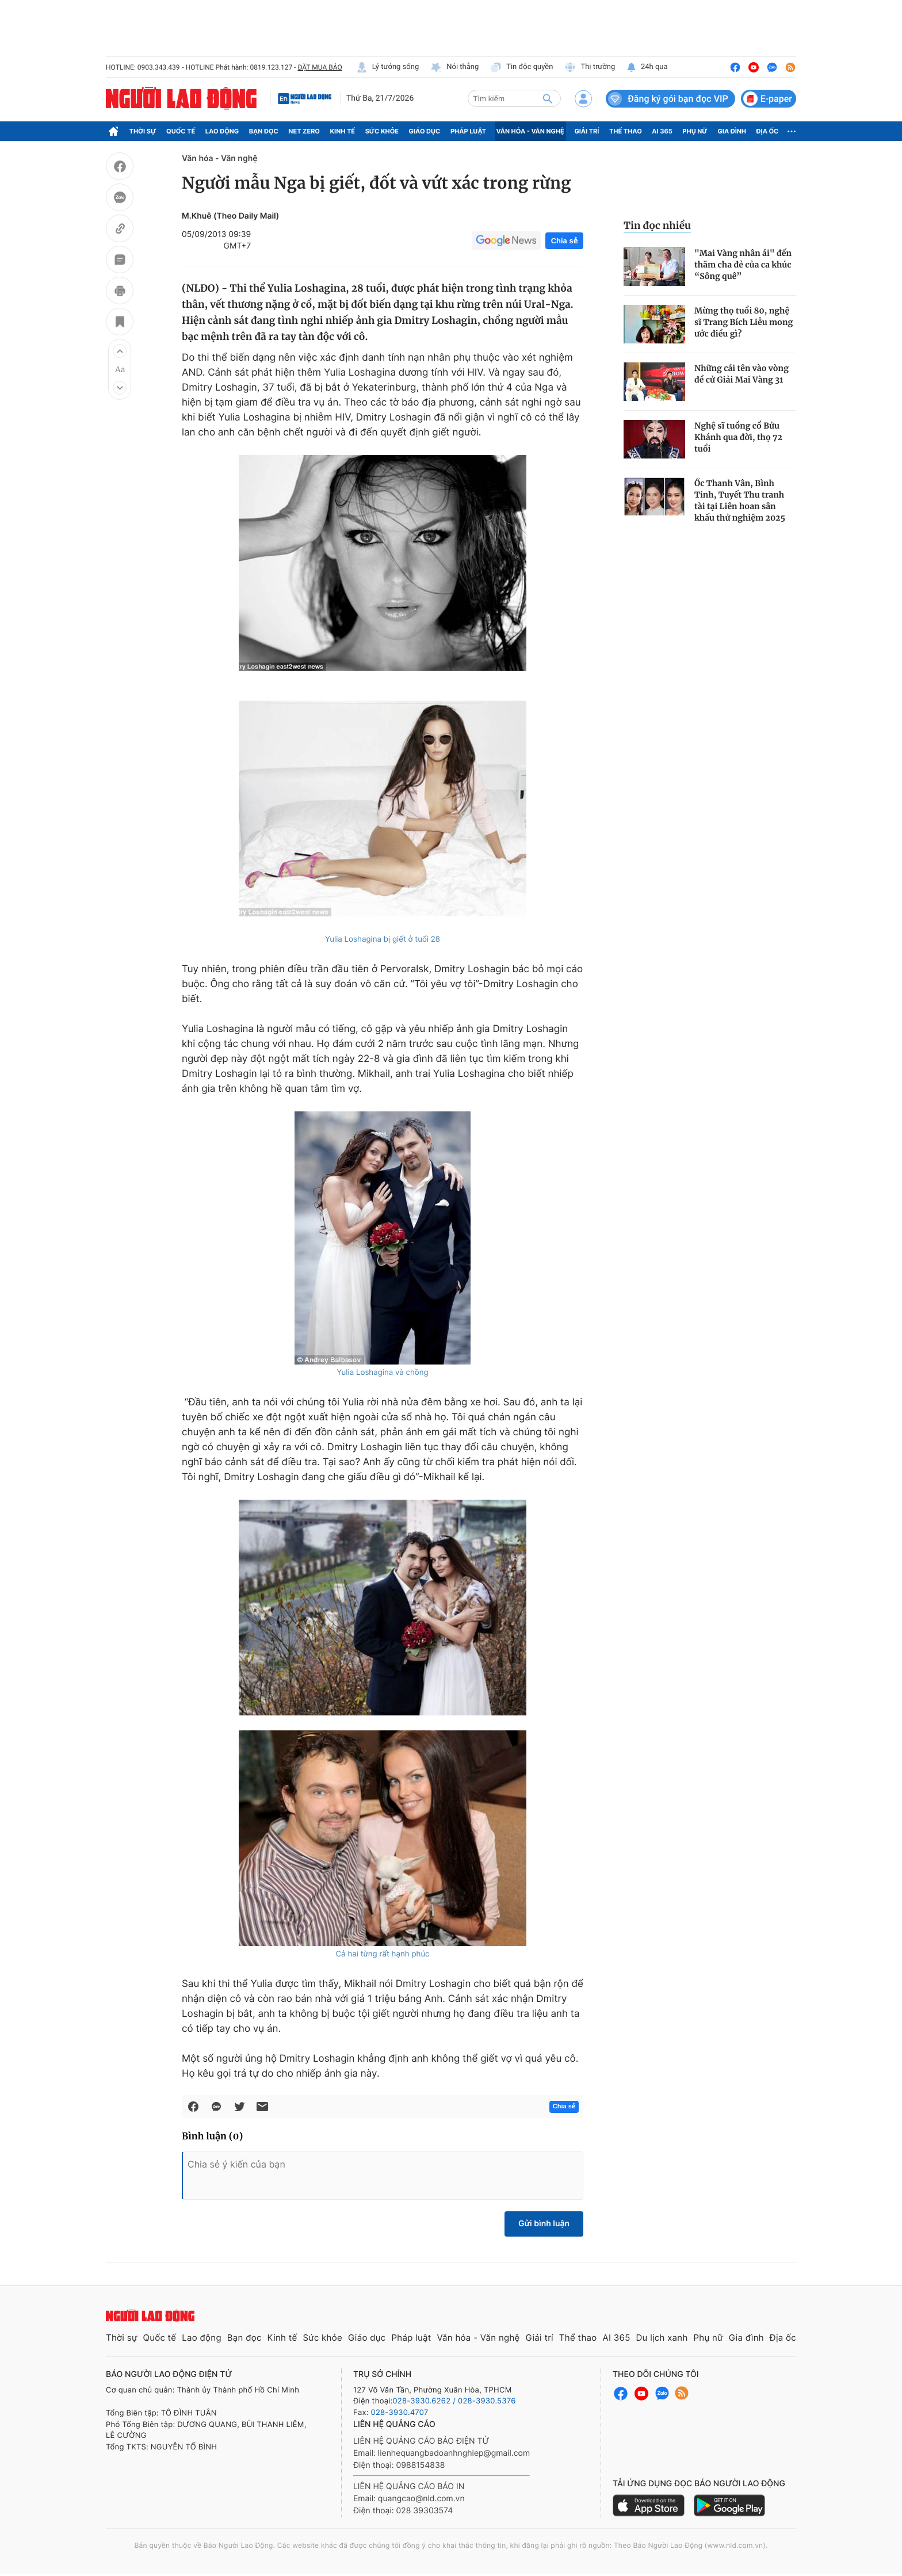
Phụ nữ (695, 131)
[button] (120, 351)
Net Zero (304, 131)
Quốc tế (180, 131)
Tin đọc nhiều (657, 225)
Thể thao (625, 131)
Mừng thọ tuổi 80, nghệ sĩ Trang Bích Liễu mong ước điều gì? (743, 322)
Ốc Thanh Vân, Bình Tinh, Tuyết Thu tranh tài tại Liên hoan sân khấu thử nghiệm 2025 (739, 500)
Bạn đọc (263, 131)
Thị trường (589, 67)
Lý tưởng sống (387, 67)
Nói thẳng (454, 67)
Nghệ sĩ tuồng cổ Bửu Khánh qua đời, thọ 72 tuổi (738, 437)
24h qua (646, 67)
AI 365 (662, 131)
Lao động (222, 131)
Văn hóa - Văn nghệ (530, 131)
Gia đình (731, 131)
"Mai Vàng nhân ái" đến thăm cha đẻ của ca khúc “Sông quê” (743, 264)
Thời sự (142, 131)
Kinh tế (343, 131)
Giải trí (586, 131)
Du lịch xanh (662, 2337)
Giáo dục (425, 131)
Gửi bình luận (544, 2224)
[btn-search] (547, 98)
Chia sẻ (564, 240)
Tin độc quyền (521, 67)
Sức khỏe (382, 131)
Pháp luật (468, 131)
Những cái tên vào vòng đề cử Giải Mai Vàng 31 (741, 374)
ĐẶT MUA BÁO (319, 67)
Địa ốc (767, 131)
